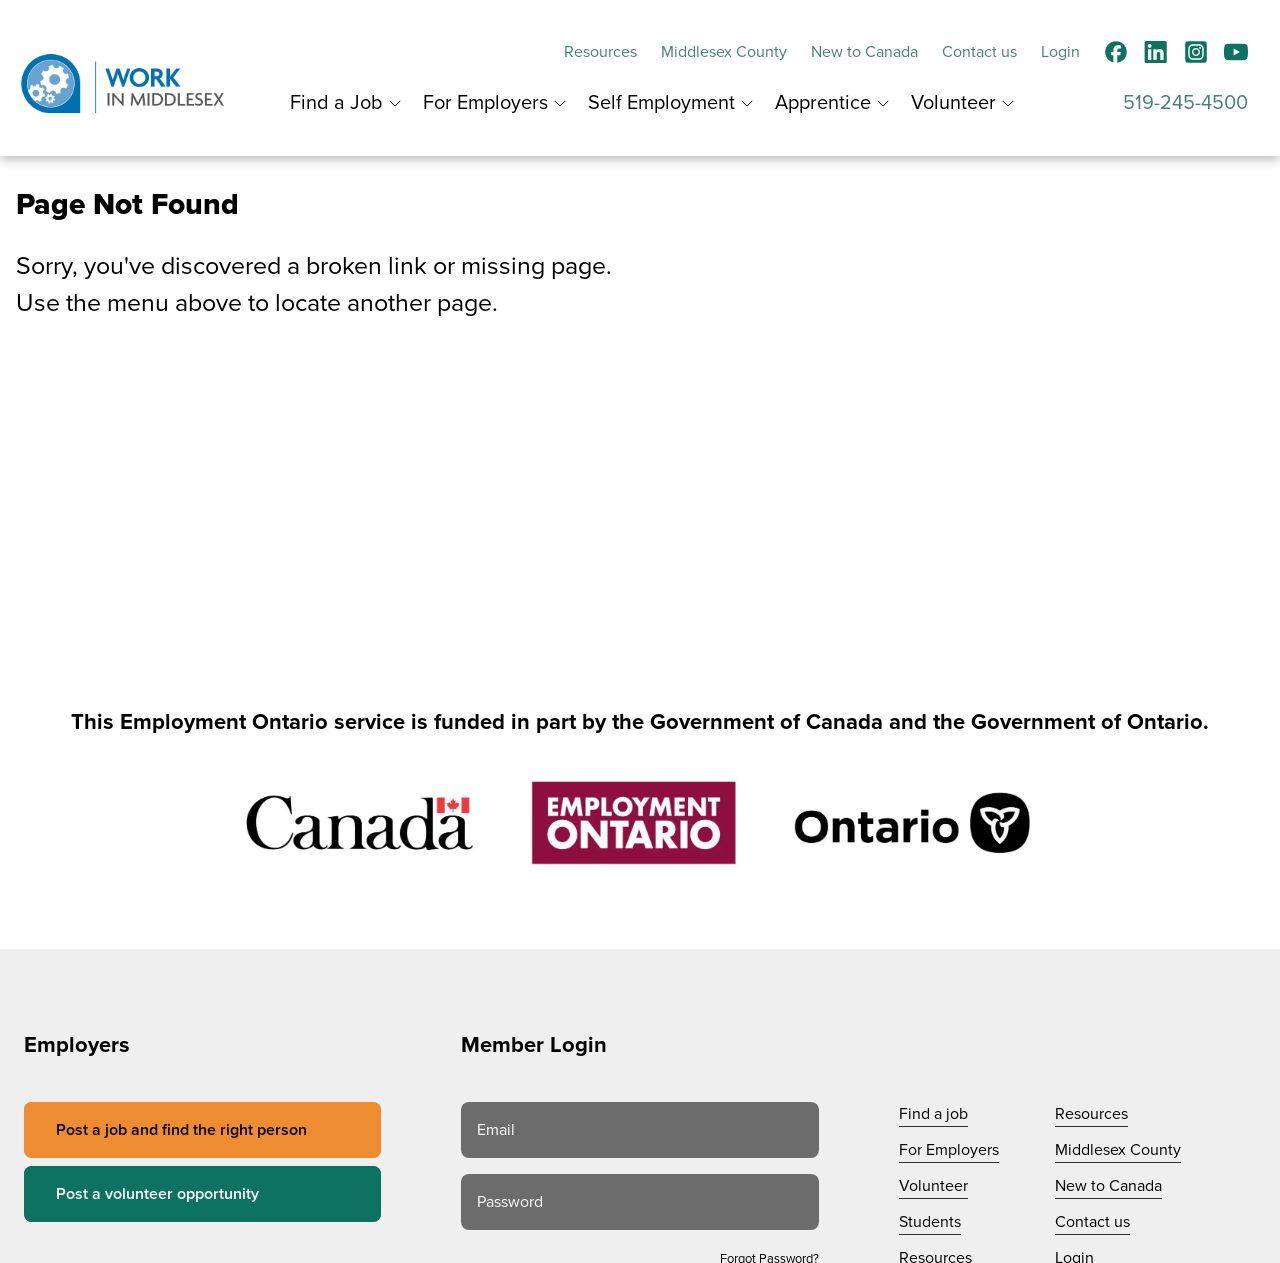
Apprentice (823, 103)
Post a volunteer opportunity (157, 1194)
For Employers (485, 103)
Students (930, 1222)
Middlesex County (724, 52)
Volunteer (953, 103)
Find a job (933, 1114)
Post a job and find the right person (181, 1130)
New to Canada (864, 52)
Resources (600, 52)
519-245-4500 (1185, 103)
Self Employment (661, 103)
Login (1060, 52)
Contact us (979, 52)
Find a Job (336, 103)
